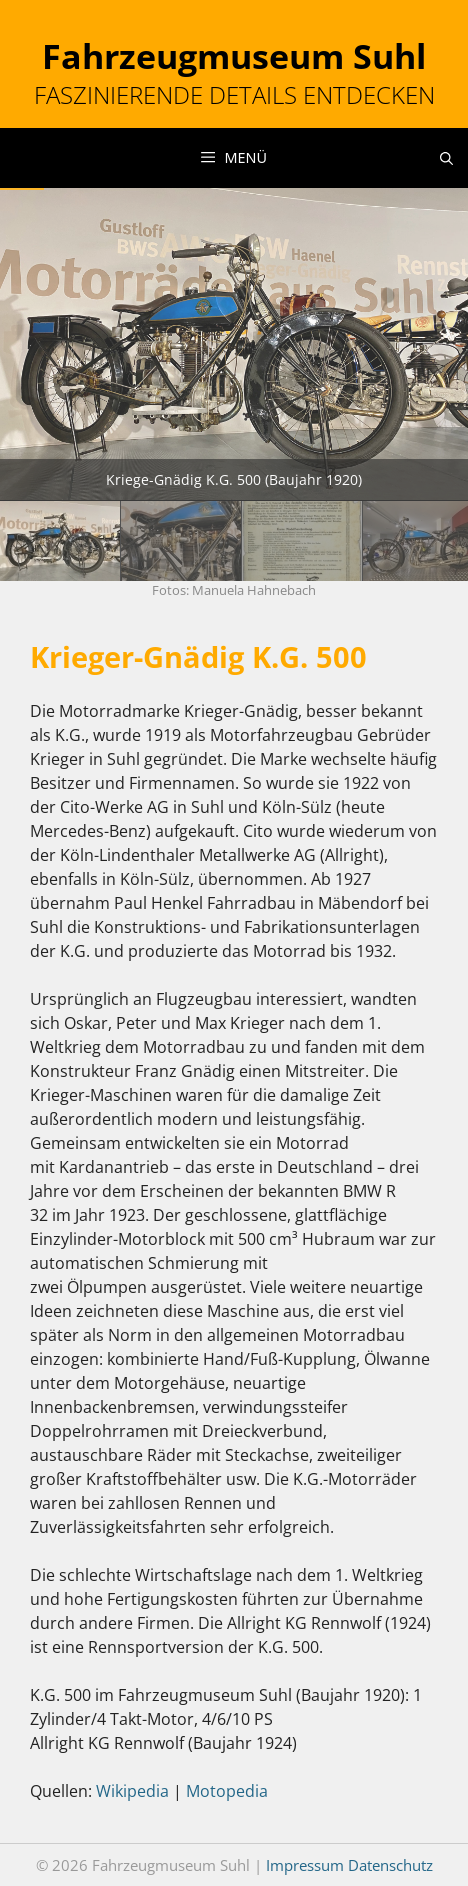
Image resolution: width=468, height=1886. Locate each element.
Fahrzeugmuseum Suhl (234, 56)
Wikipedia (132, 1791)
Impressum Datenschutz (349, 1865)
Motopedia (227, 1791)
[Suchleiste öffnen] (446, 158)
